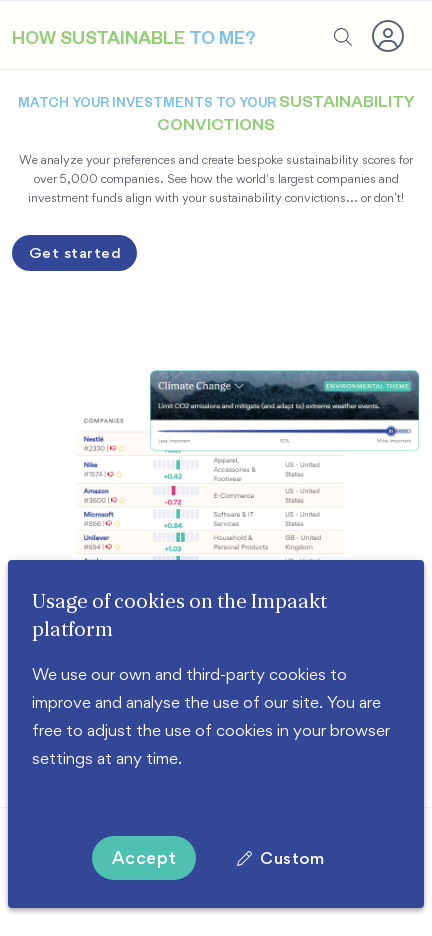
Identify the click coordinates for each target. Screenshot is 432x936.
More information (96, 786)
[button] (388, 36)
